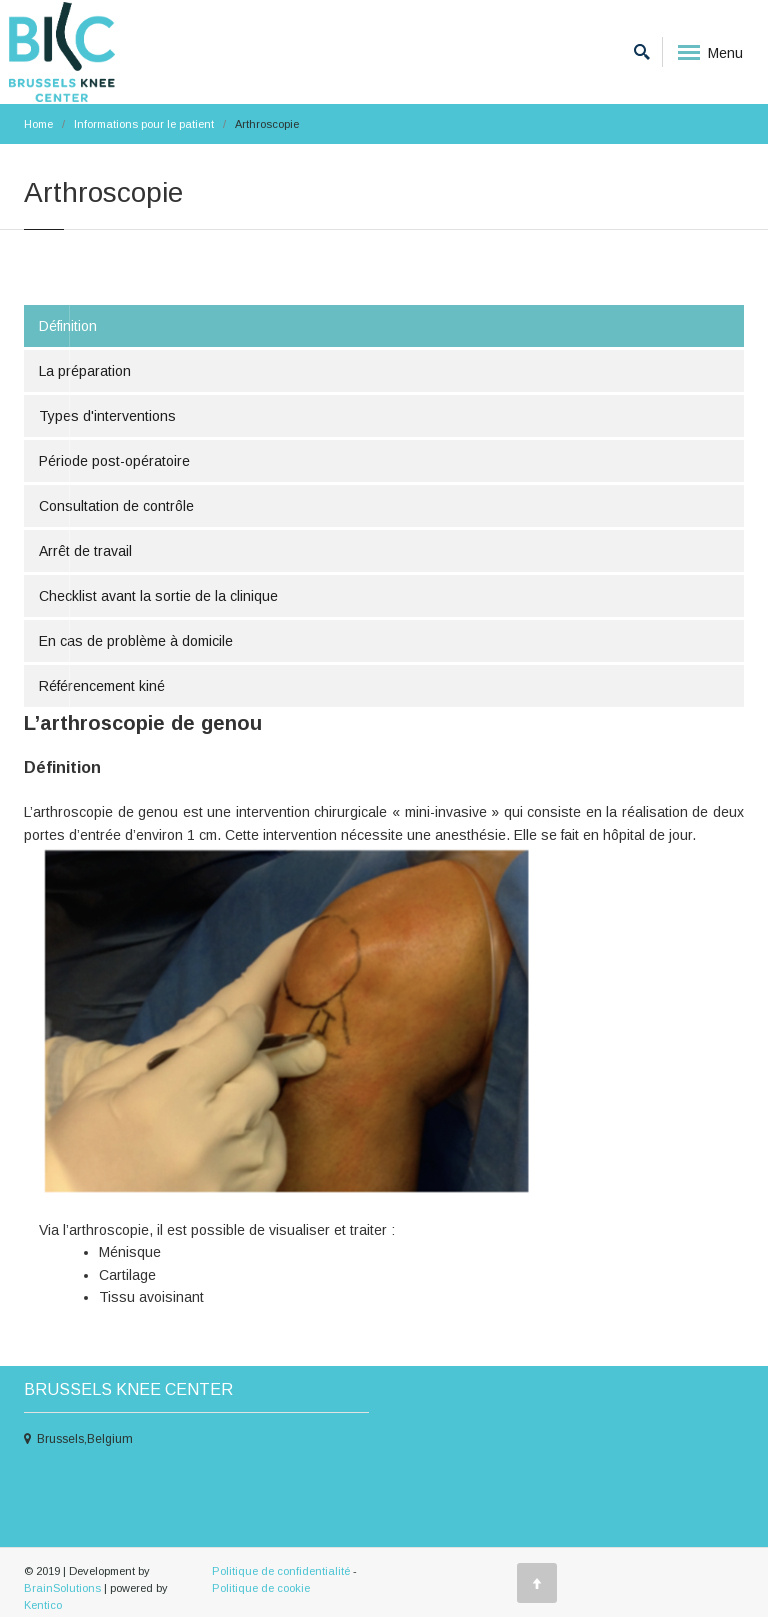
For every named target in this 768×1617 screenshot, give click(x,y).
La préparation (85, 371)
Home (38, 124)
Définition (68, 326)
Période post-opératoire (114, 461)
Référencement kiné (102, 686)
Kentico (43, 1605)
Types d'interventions (107, 416)
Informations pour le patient (144, 124)
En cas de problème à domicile (136, 641)
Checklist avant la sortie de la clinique (158, 596)
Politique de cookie (261, 1588)
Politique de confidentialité (281, 1571)
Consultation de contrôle (116, 506)
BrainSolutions (62, 1588)
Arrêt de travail (85, 551)
